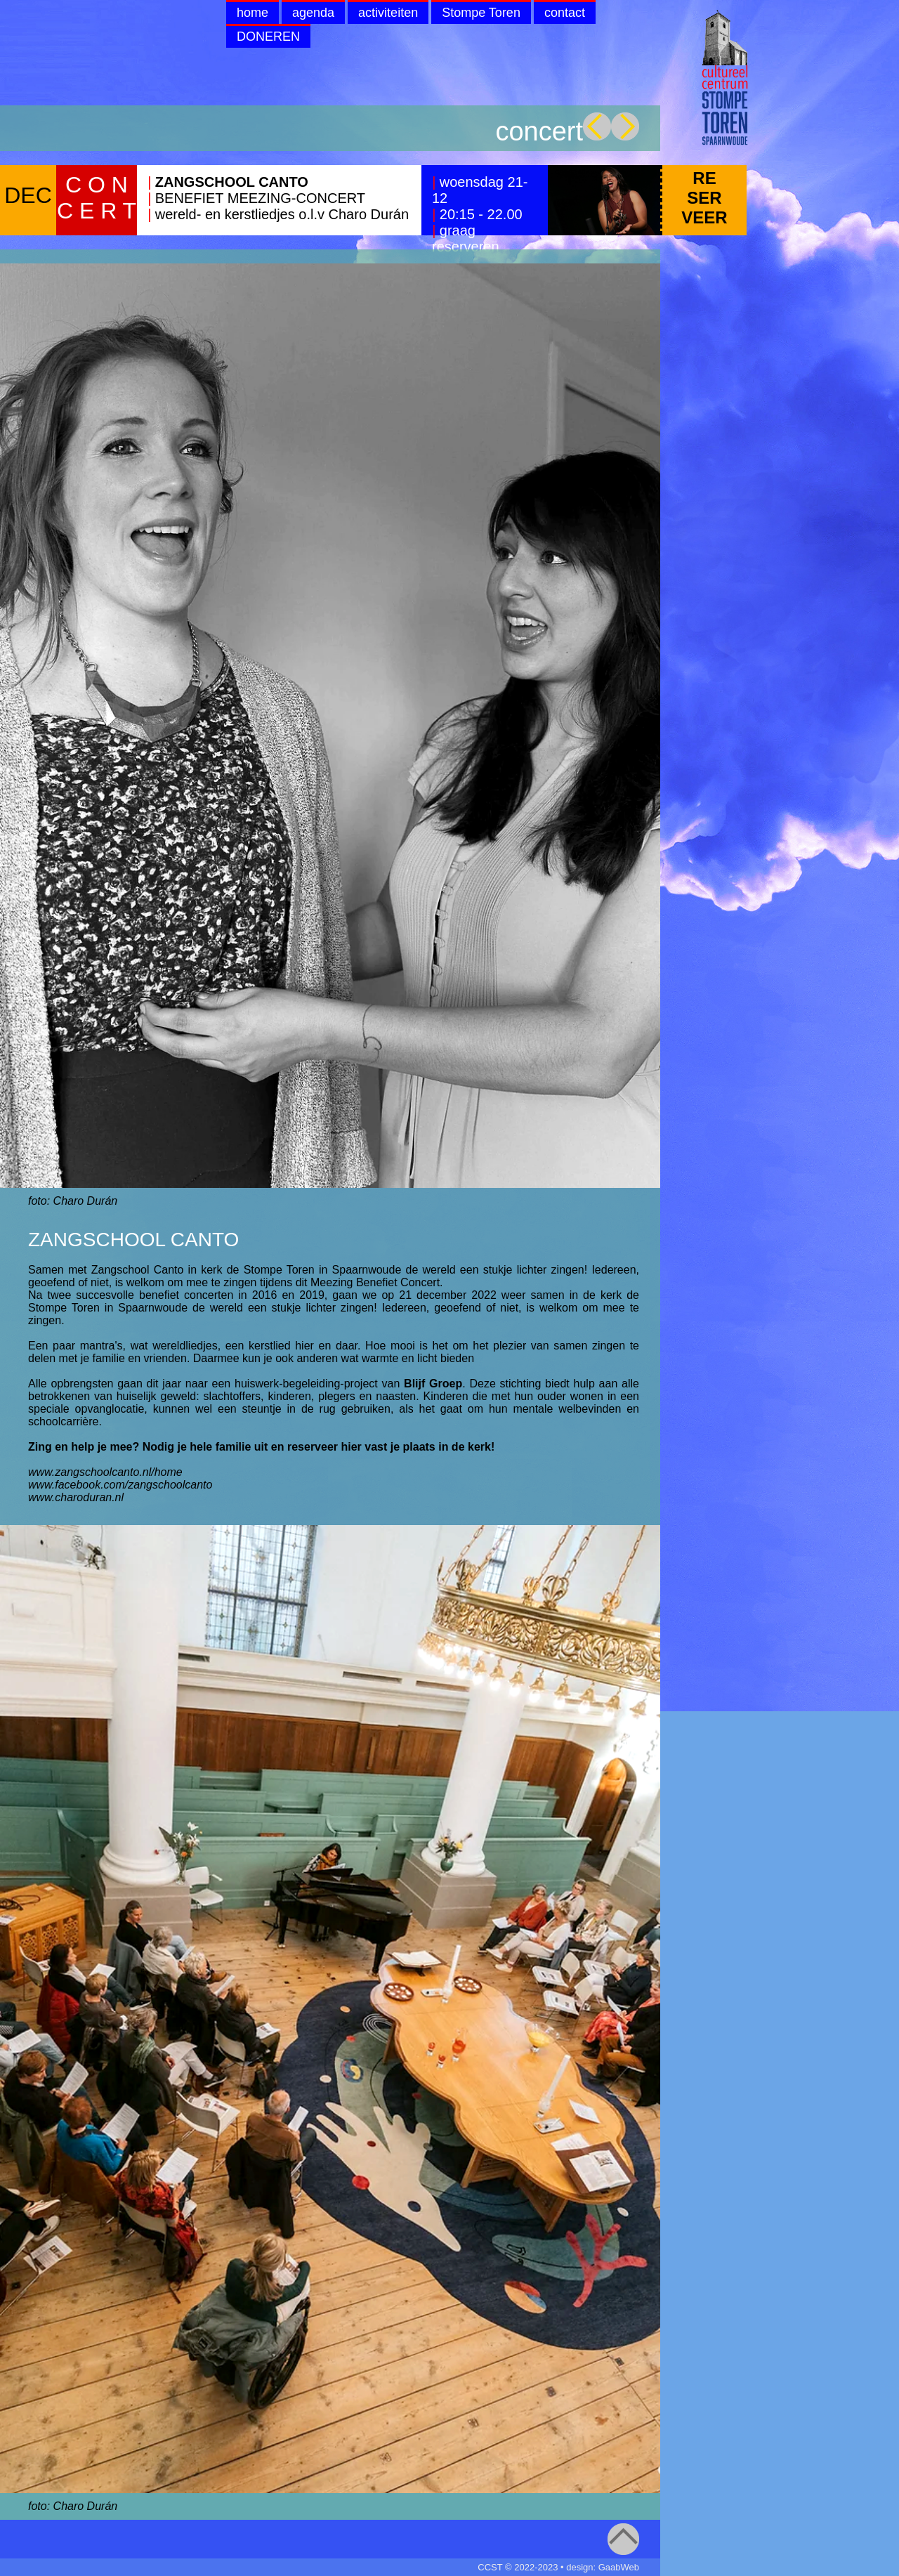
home (252, 13)
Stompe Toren (481, 13)
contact (564, 13)
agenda (313, 13)
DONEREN (268, 37)
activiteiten (388, 13)
